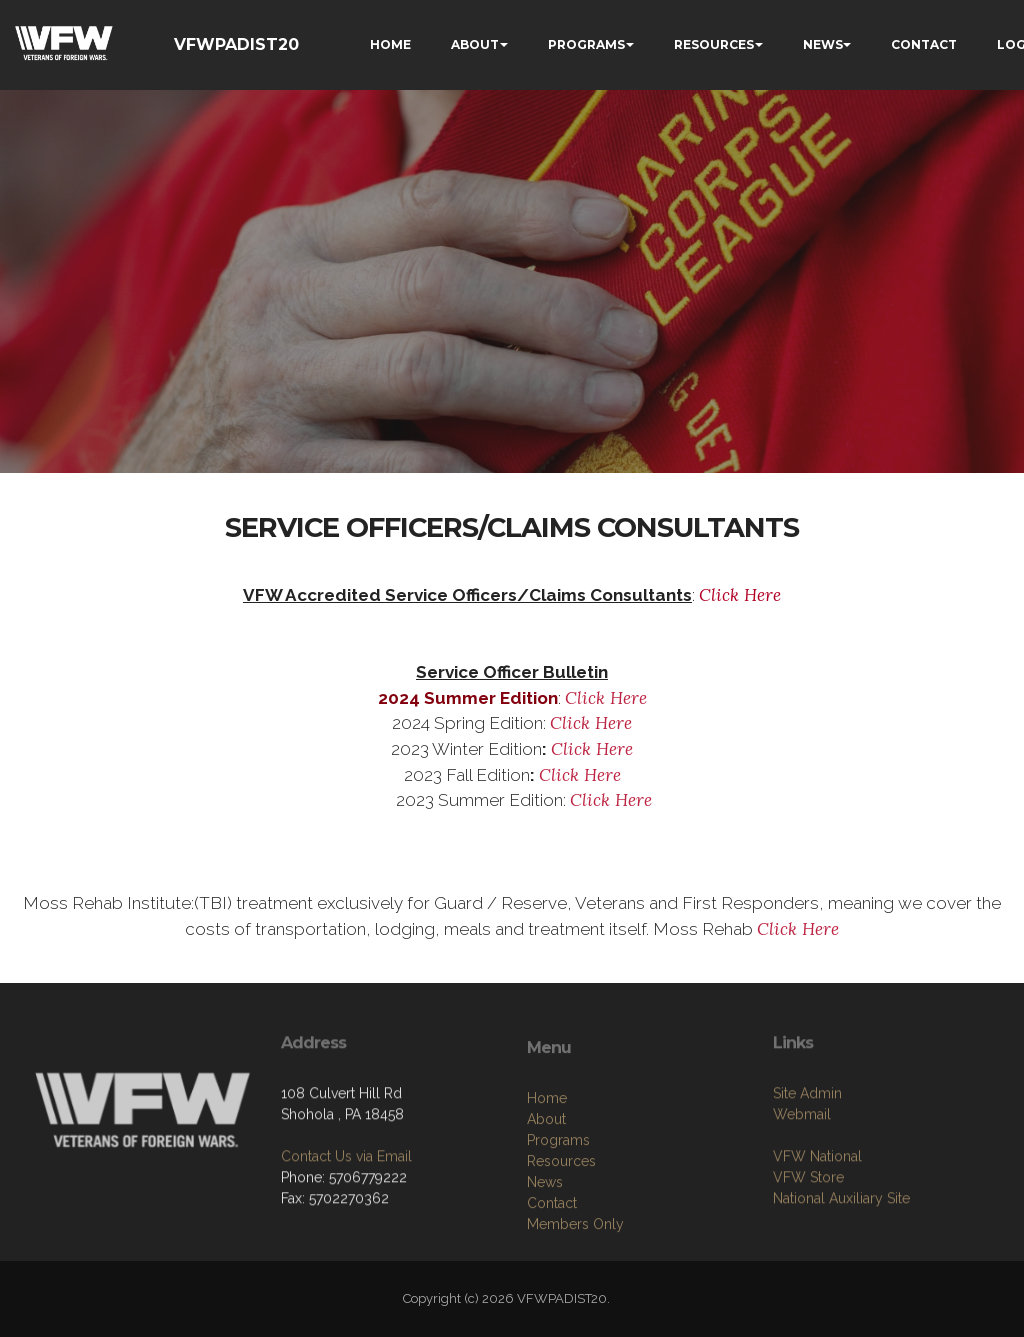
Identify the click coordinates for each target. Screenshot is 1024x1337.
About (546, 1187)
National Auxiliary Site (841, 1253)
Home (547, 1166)
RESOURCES (714, 44)
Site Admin (807, 1148)
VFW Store (808, 1232)
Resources (561, 1229)
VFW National (817, 1211)
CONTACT (924, 44)
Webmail (802, 1169)
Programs (558, 1208)
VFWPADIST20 (236, 44)
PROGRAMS (586, 44)
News (545, 1250)
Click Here (740, 595)
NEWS (823, 44)
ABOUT (475, 44)
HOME (390, 44)
